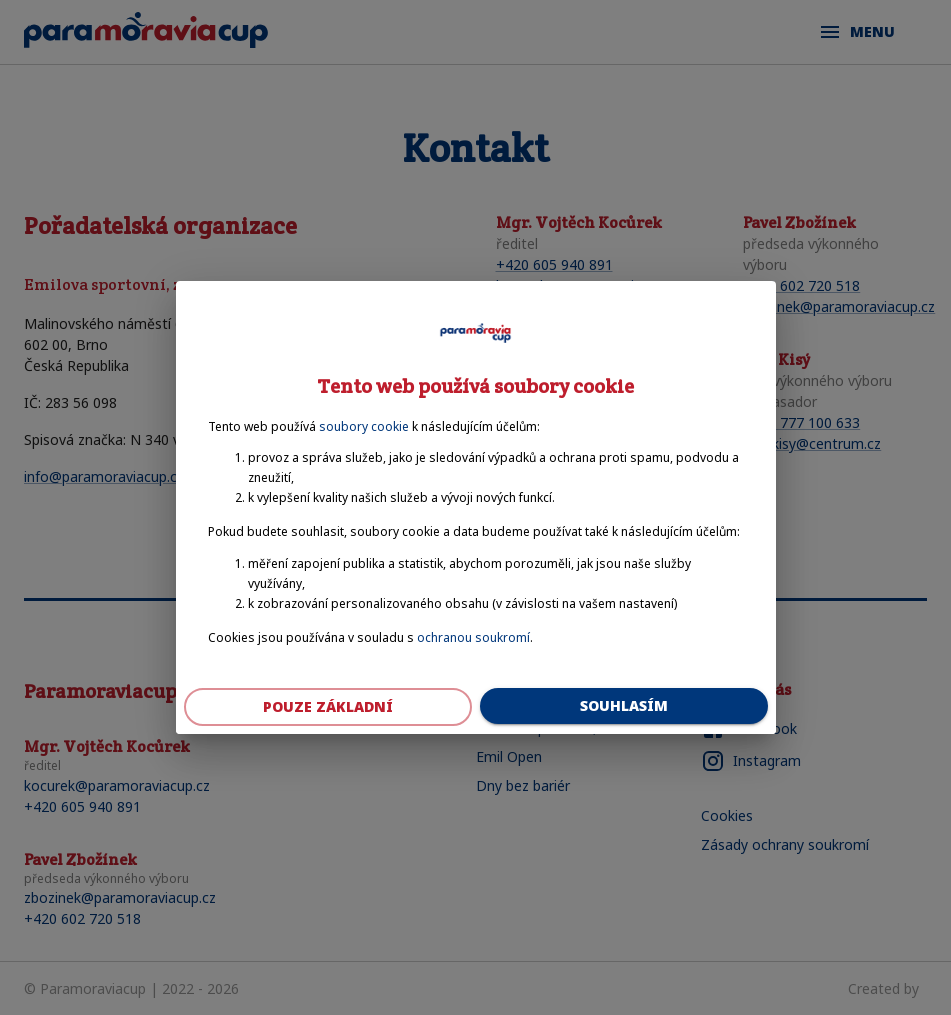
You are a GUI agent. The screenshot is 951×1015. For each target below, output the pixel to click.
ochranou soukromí (473, 637)
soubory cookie (364, 426)
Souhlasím (624, 706)
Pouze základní (328, 707)
